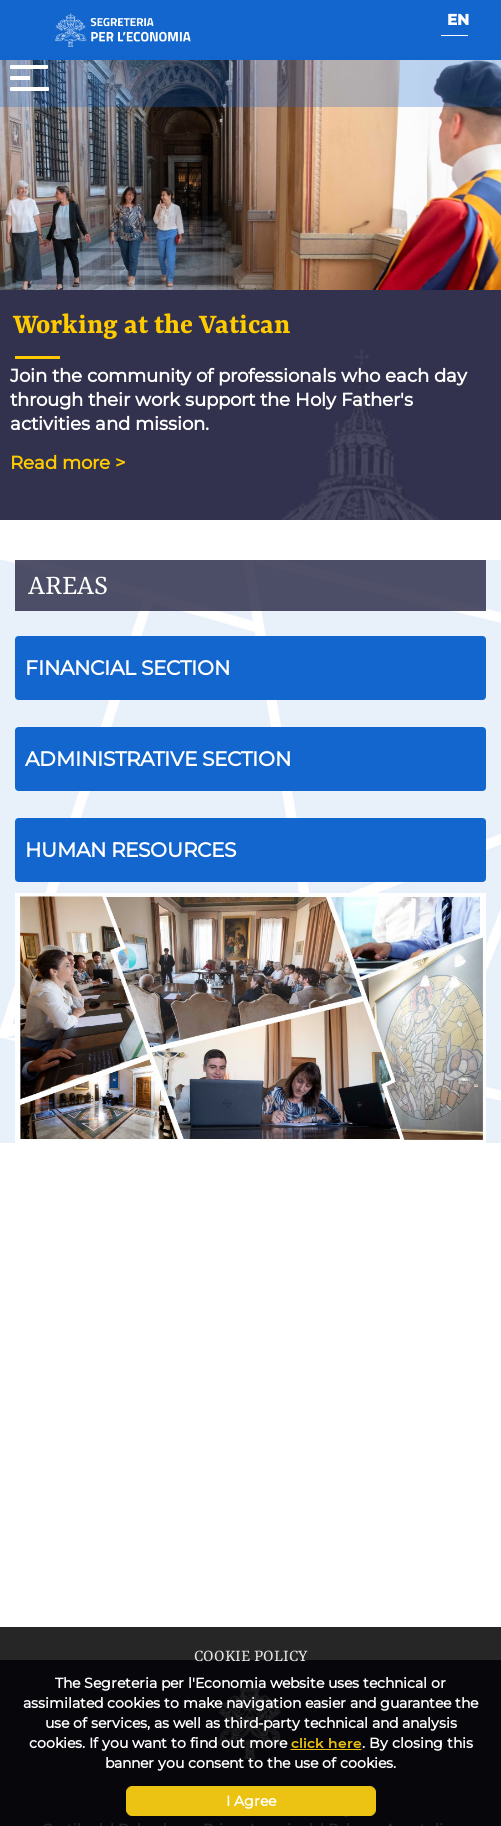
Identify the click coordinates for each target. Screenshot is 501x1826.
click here (326, 1742)
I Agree (251, 1801)
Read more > (67, 463)
